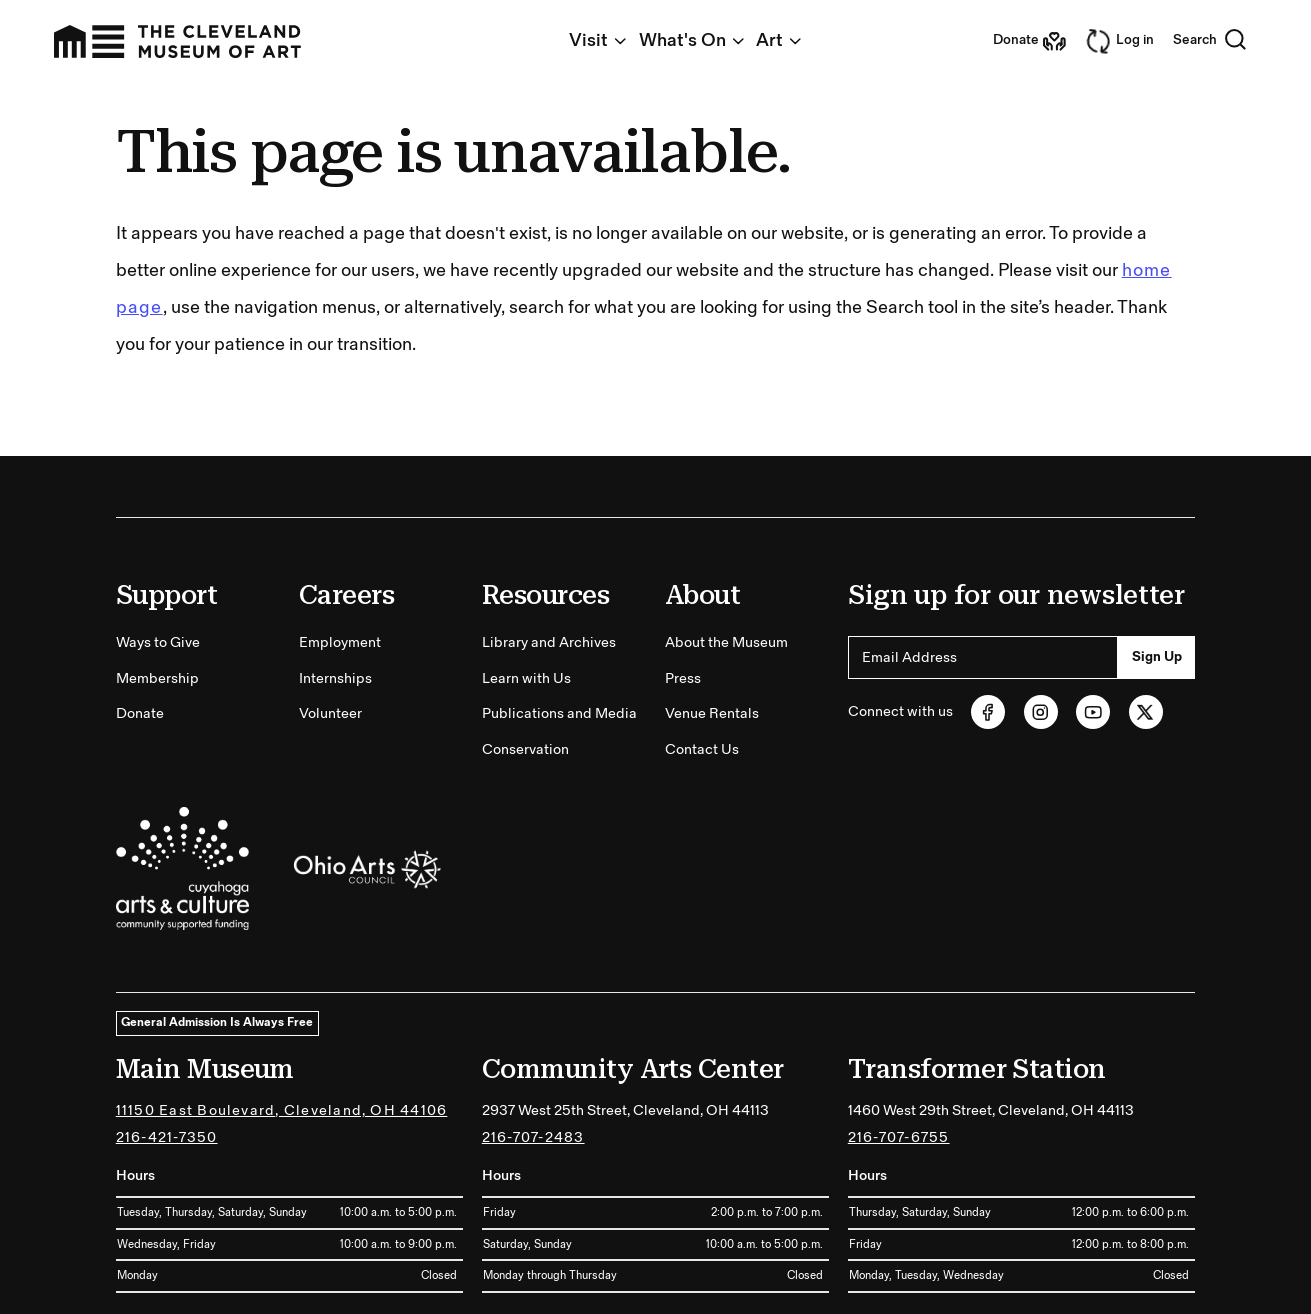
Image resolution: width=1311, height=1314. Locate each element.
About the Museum (726, 642)
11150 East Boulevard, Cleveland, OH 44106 (282, 1110)
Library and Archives (549, 642)
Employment (340, 642)
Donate (140, 713)
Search (1210, 41)
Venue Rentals (712, 713)
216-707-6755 (899, 1137)
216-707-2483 (533, 1137)
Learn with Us (526, 678)
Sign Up (1157, 657)
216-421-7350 (167, 1137)
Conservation (525, 749)
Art (780, 40)
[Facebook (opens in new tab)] (988, 712)
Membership (157, 678)
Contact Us (702, 749)
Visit (599, 40)
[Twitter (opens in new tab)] (1146, 712)
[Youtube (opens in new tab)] (1093, 712)
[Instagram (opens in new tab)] (1041, 712)
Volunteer (330, 713)
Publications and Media (559, 713)
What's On (693, 40)
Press (683, 678)
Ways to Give (158, 642)
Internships (335, 678)
